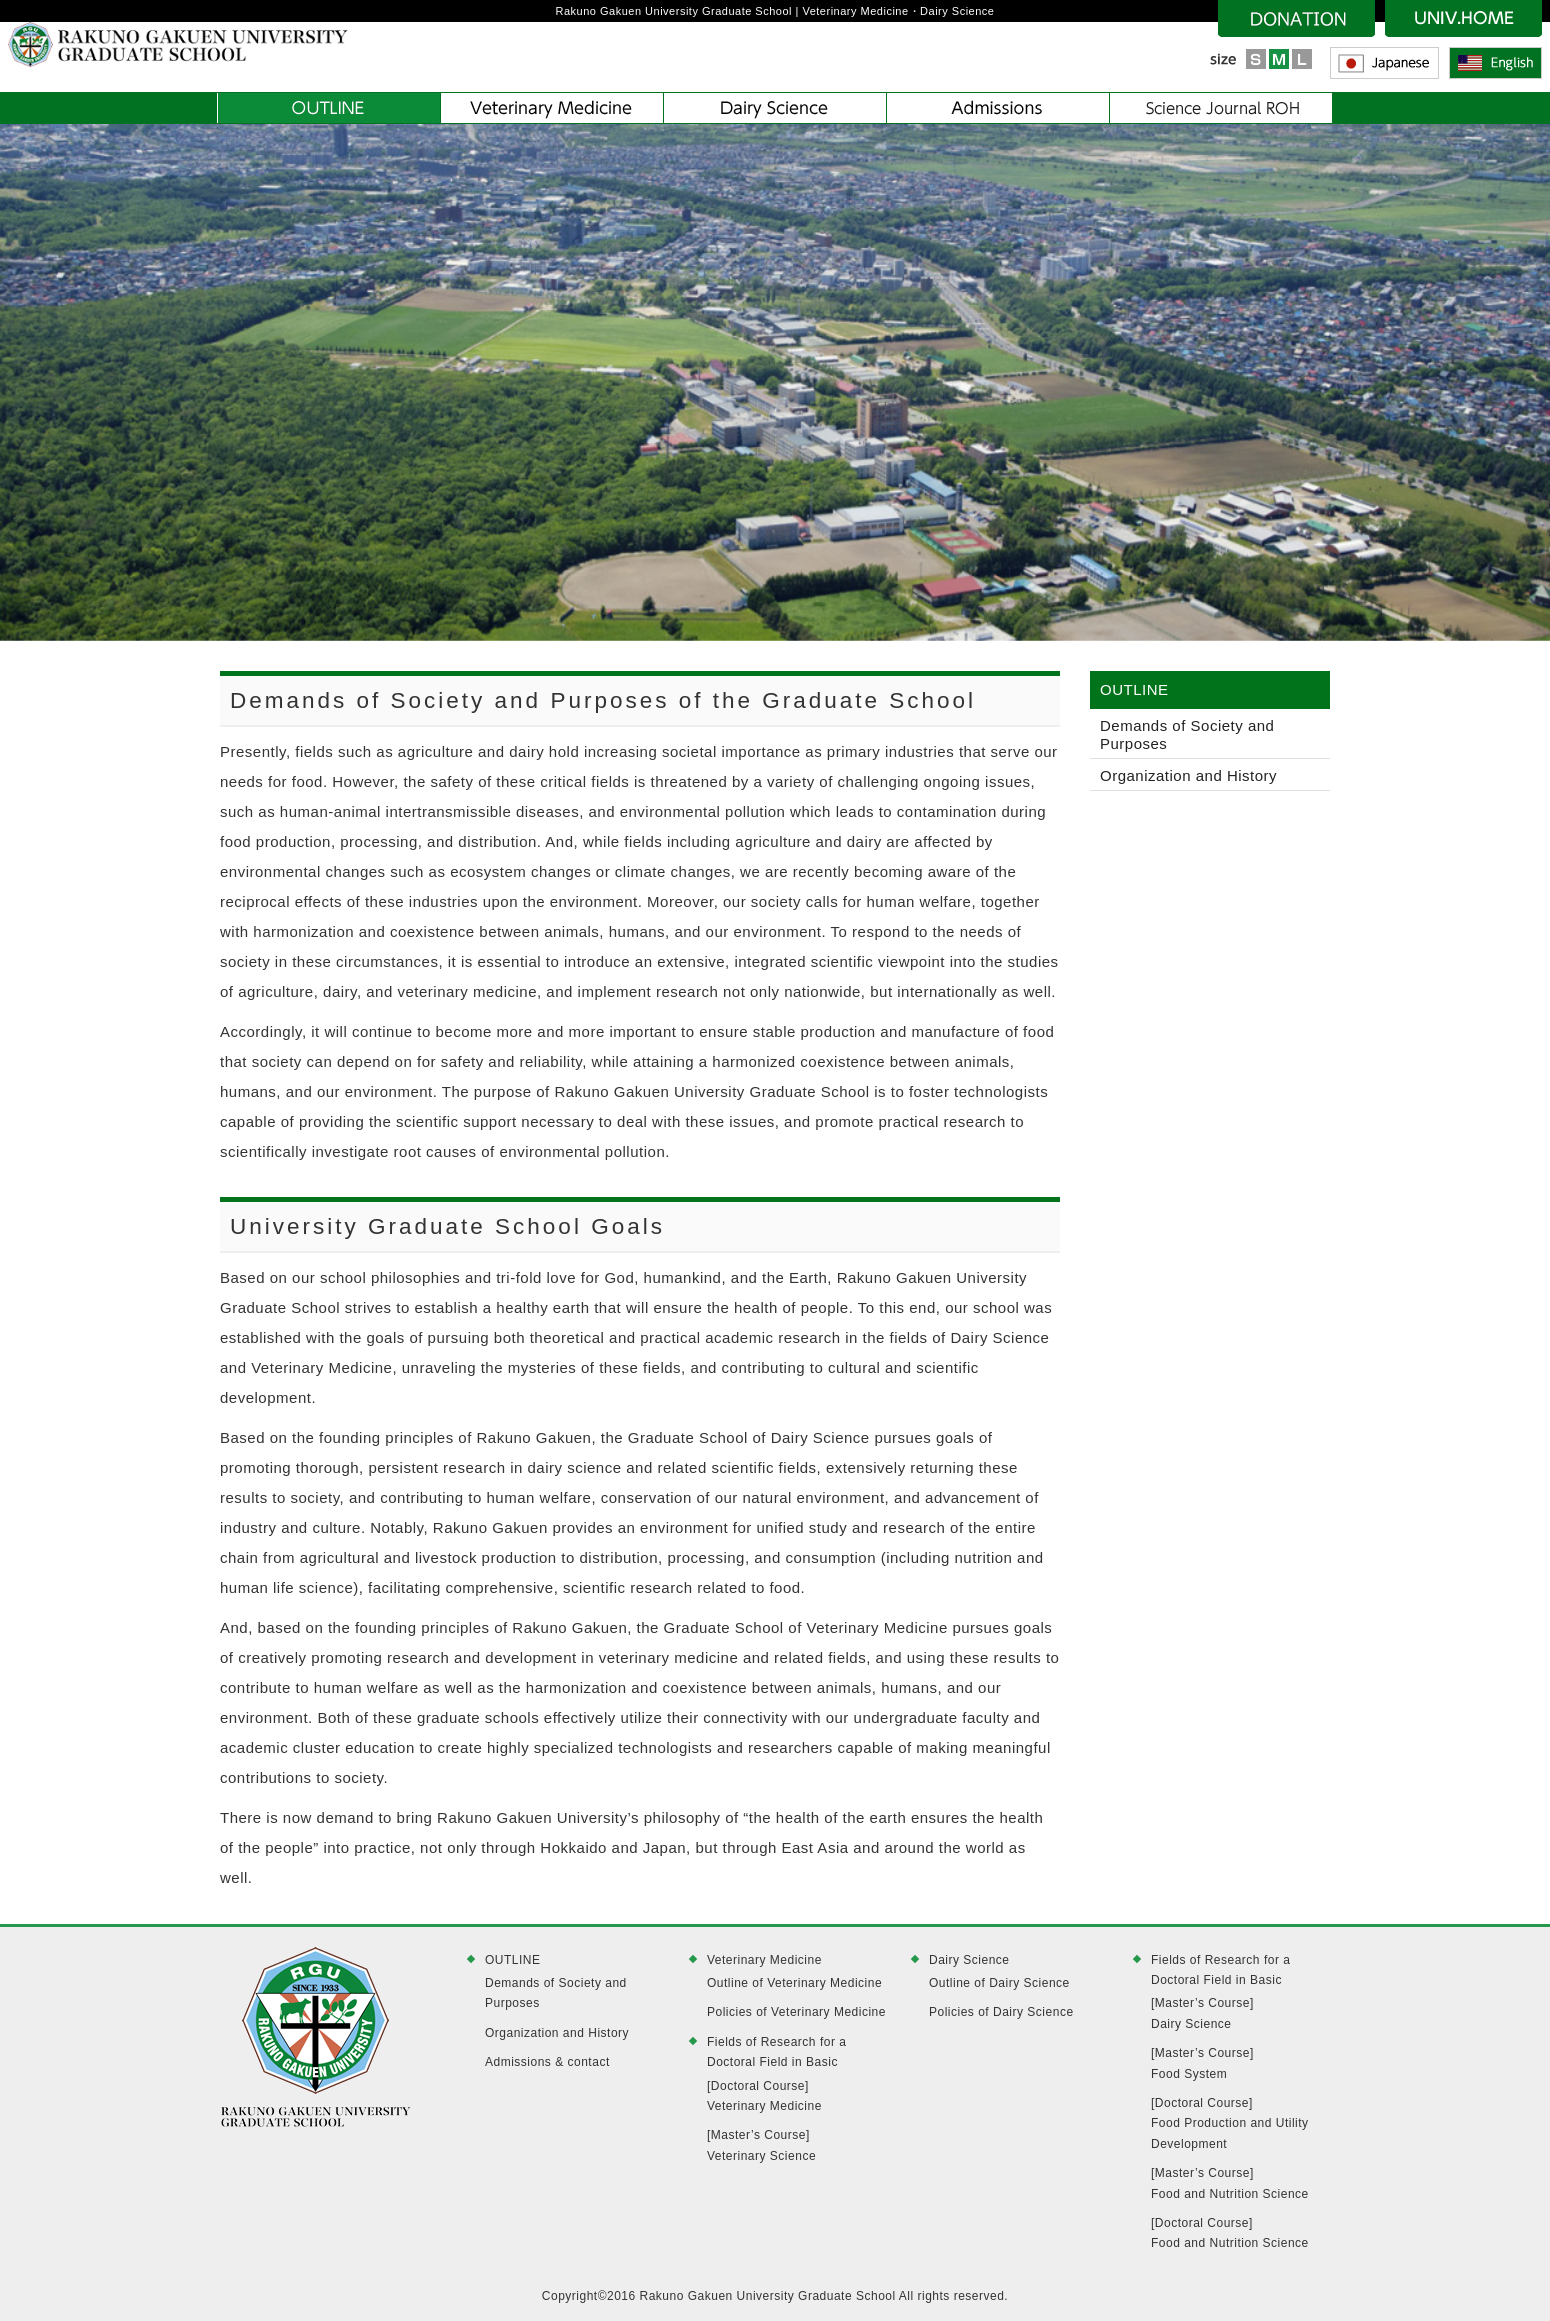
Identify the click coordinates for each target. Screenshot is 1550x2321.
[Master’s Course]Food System (1202, 2063)
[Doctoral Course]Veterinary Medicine (764, 2096)
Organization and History (1188, 775)
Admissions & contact (547, 2062)
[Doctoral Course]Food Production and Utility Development (1230, 2123)
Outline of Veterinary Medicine (794, 1983)
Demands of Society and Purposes (1187, 734)
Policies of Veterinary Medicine (796, 2012)
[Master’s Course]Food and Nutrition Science (1230, 2183)
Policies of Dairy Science (1001, 2012)
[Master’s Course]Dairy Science (1202, 2013)
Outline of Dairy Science (999, 1983)
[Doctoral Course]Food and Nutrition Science (1230, 2233)
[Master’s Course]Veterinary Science (761, 2145)
